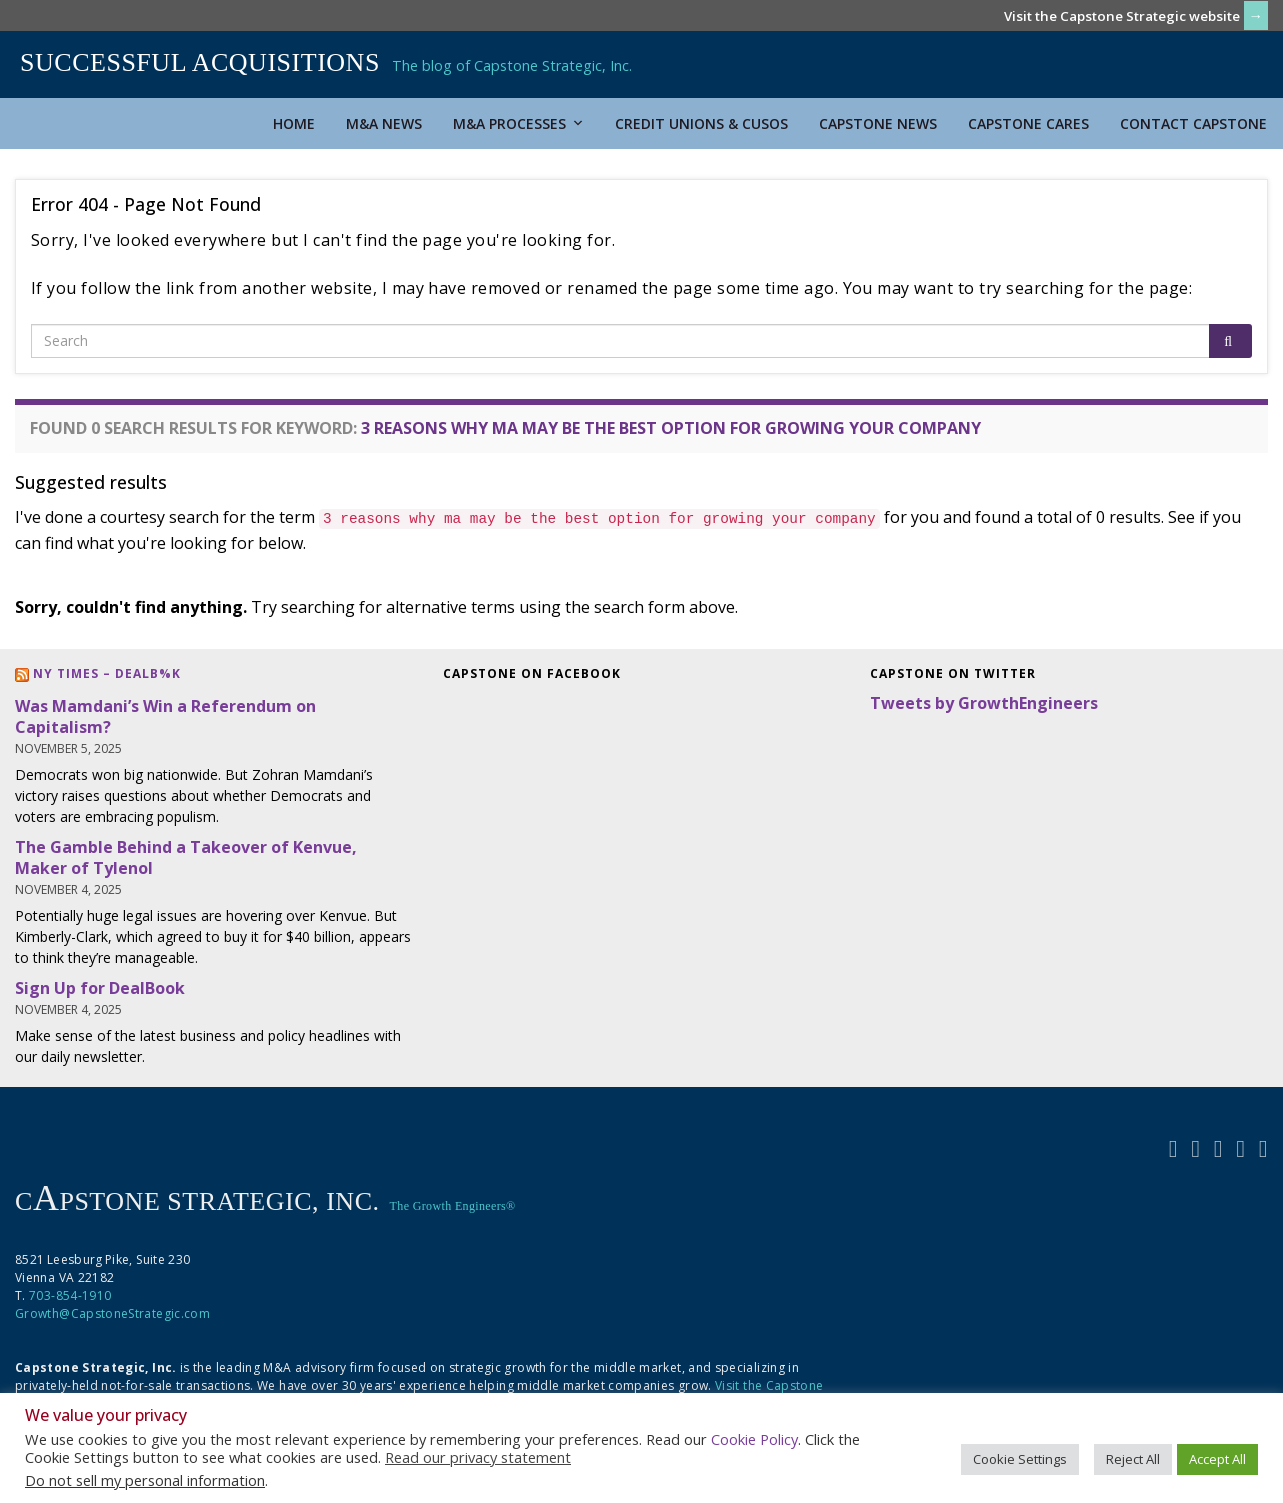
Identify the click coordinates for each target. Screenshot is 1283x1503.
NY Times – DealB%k (107, 673)
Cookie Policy (754, 1439)
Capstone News (878, 123)
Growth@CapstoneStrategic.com (112, 1313)
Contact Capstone (1193, 123)
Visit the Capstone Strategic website (1122, 16)
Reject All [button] (1133, 1459)
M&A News (384, 123)
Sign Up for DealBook (100, 988)
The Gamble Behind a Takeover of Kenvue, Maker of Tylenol (186, 857)
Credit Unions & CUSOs (701, 123)
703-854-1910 (70, 1295)
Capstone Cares (1028, 123)
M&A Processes (518, 123)
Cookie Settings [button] (1020, 1459)
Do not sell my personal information (145, 1480)
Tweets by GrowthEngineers (984, 703)
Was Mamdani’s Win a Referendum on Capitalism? (165, 716)
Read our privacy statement (478, 1457)
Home (294, 123)
